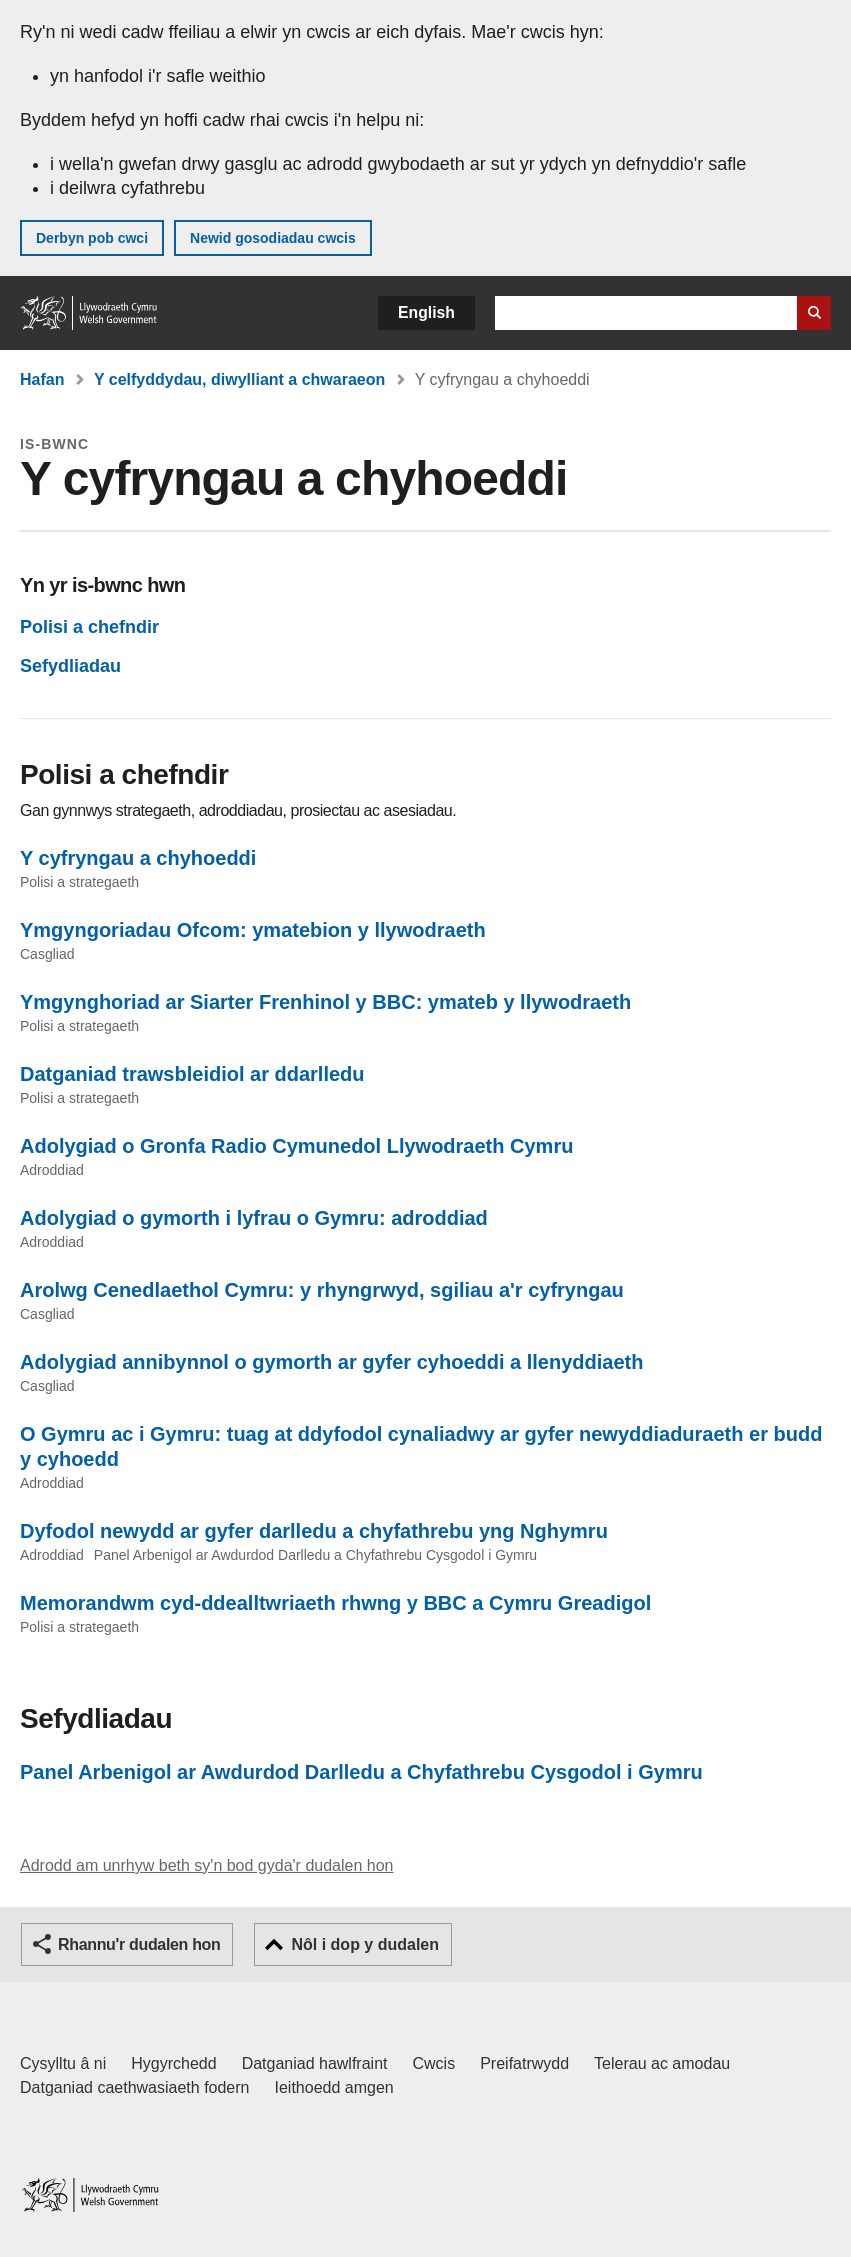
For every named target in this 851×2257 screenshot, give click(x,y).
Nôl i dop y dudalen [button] (365, 1944)
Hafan (42, 379)
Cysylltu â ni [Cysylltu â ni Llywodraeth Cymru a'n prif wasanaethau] (63, 2063)
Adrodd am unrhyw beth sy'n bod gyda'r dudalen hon (206, 1865)
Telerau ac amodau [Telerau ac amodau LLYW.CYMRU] (662, 2063)
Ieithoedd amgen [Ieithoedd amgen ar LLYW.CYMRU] (334, 2087)
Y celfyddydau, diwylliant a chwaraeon (239, 379)
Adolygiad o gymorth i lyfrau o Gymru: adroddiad (254, 1218)
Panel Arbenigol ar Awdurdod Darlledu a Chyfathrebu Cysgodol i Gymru (361, 1772)
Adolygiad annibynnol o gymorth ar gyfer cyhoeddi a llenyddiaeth (331, 1362)
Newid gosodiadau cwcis (273, 238)
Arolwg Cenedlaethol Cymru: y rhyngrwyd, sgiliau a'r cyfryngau (322, 1290)
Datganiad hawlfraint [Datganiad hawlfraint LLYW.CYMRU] (315, 2063)
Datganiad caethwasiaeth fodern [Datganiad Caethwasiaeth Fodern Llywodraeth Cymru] (135, 2087)
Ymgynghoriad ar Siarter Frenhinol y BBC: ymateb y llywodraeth (325, 1002)
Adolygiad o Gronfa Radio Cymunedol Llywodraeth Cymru (296, 1146)
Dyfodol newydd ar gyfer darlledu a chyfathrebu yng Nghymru (314, 1531)
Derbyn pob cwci (92, 238)
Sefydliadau (70, 666)
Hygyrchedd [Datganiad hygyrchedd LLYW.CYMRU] (173, 2063)
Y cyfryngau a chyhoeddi (138, 858)
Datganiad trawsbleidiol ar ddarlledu (192, 1074)
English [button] (426, 312)
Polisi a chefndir (89, 627)
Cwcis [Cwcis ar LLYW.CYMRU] (434, 2063)
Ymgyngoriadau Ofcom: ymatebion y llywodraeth (253, 930)
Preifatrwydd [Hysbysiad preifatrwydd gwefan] (524, 2063)
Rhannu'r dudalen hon (139, 1944)
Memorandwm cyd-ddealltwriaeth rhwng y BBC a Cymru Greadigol (335, 1603)
